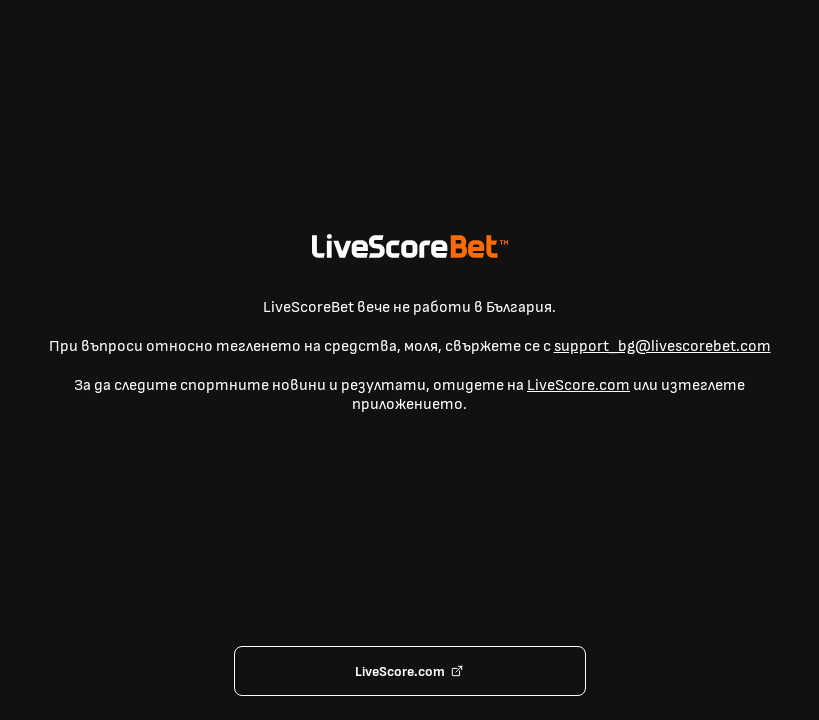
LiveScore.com (578, 385)
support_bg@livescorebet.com (662, 346)
